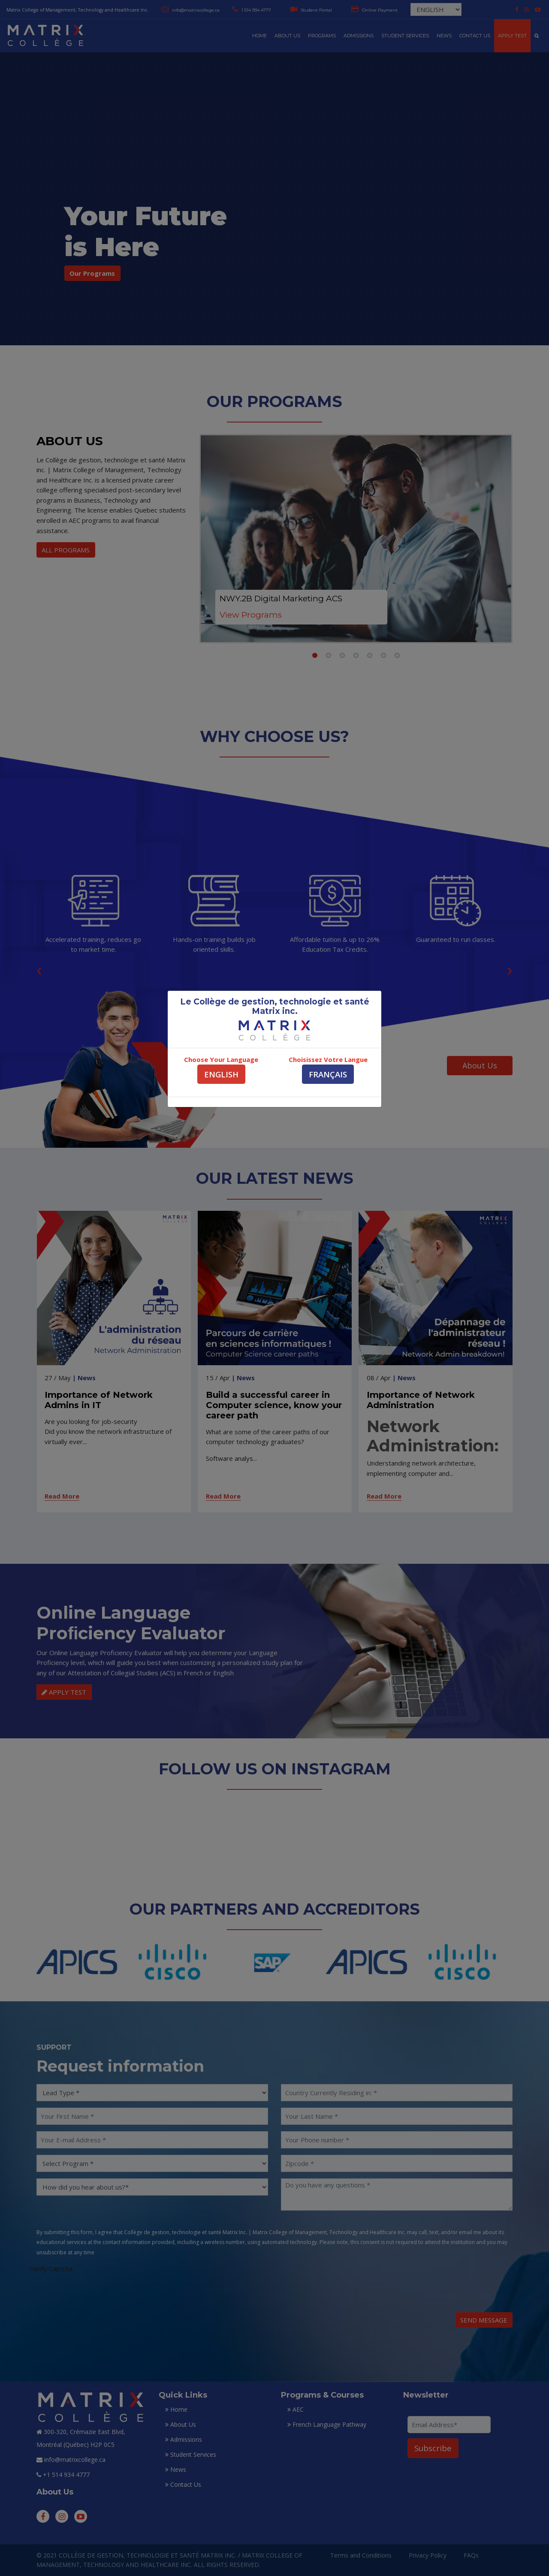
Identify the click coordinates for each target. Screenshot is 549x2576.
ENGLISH (221, 1074)
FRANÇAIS (328, 1074)
